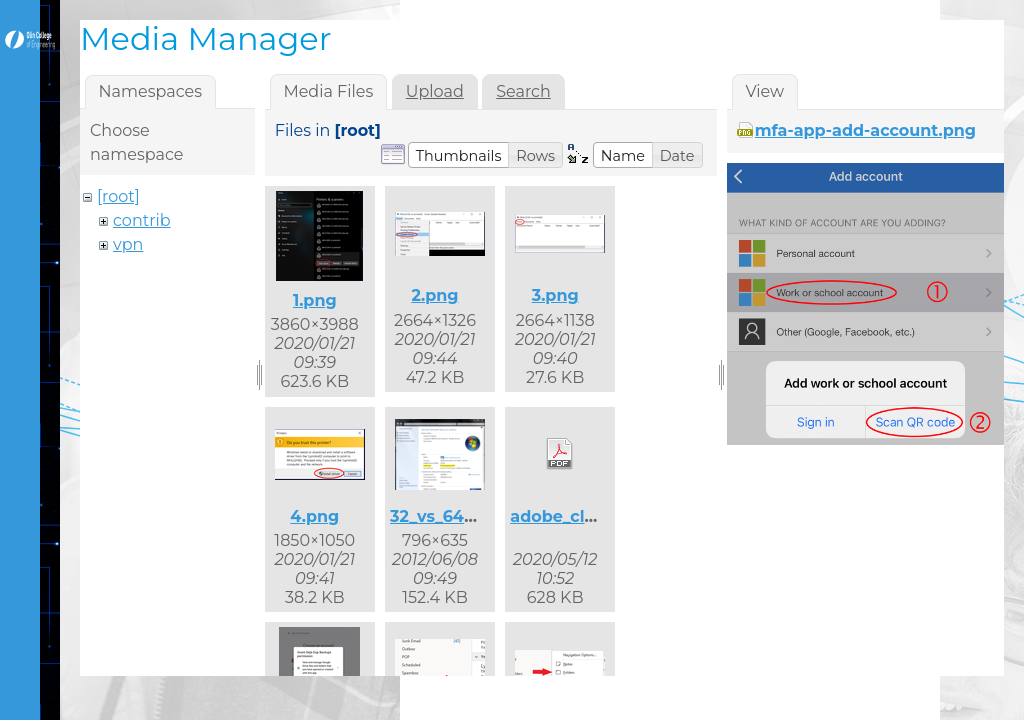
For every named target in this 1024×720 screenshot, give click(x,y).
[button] (459, 155)
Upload (435, 91)
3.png (555, 295)
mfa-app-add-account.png (865, 130)
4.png (314, 516)
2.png (434, 295)
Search (523, 91)
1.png (315, 300)
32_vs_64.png (446, 516)
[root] (118, 196)
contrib (142, 220)
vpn (128, 244)
